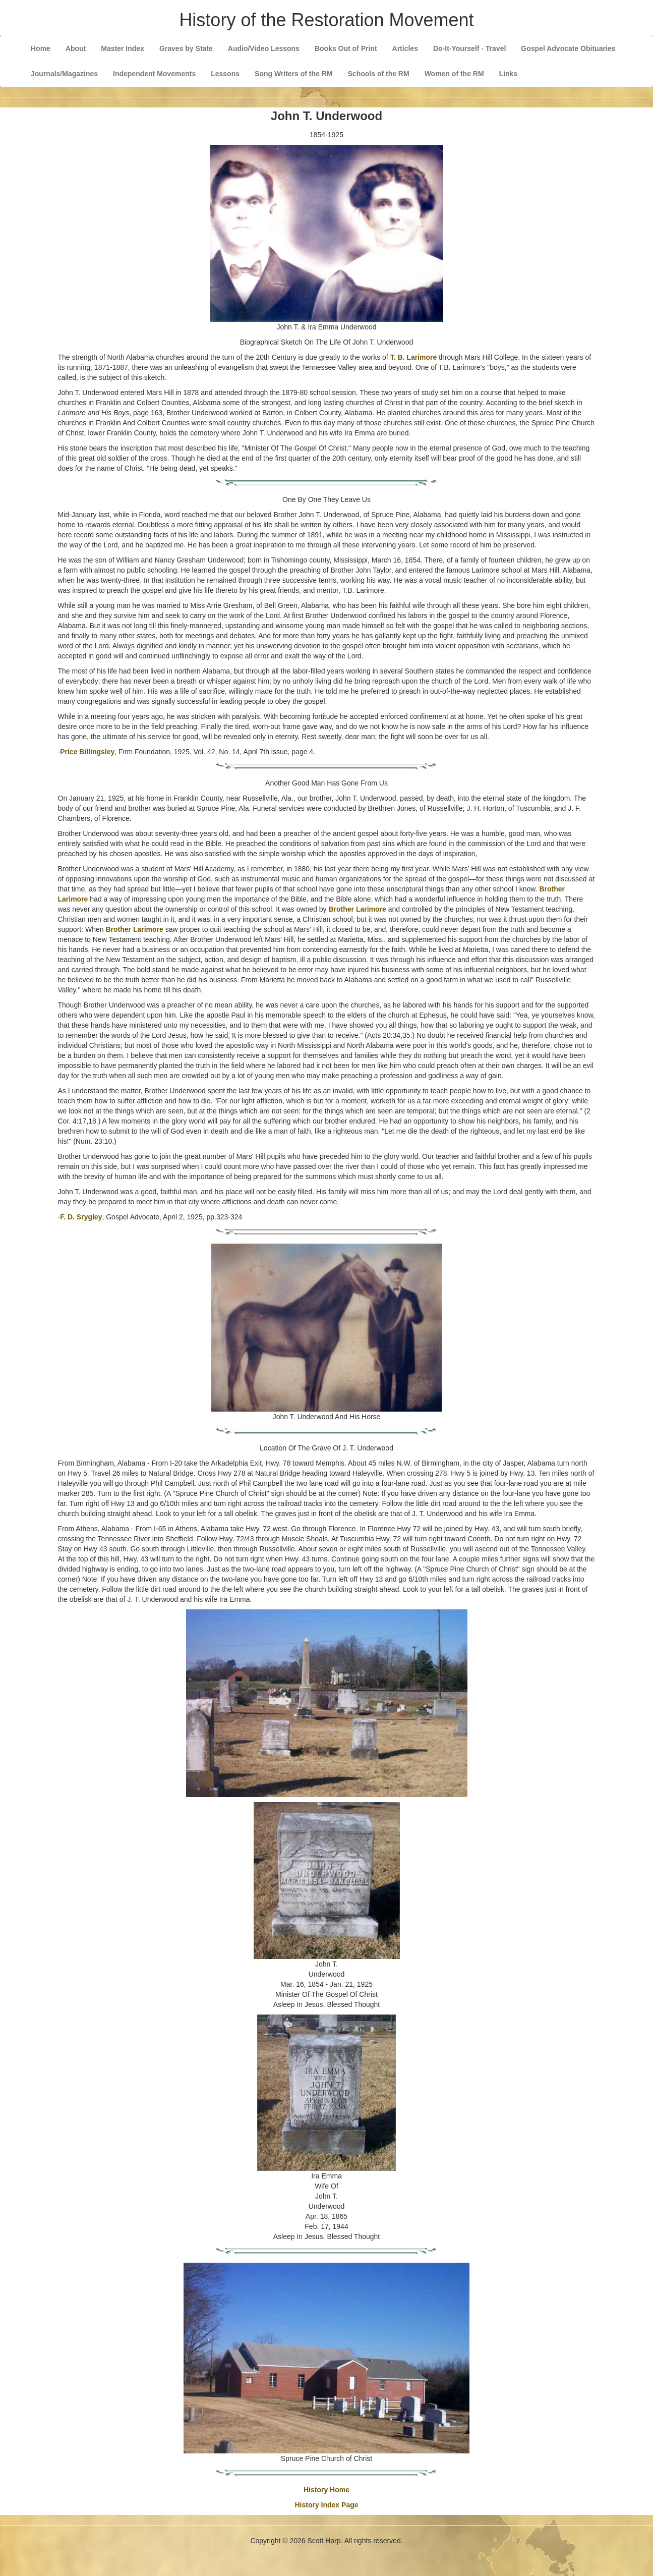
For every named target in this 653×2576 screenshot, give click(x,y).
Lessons (225, 74)
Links (508, 74)
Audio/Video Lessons (264, 48)
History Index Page (326, 2505)
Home (40, 48)
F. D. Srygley (81, 1217)
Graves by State (186, 48)
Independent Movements (154, 74)
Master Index (122, 48)
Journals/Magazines (64, 74)
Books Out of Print (346, 48)
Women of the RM (454, 74)
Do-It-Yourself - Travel (469, 48)
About (76, 48)
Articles (405, 48)
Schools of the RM (378, 74)
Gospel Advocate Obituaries (568, 48)
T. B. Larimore (413, 357)
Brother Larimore (357, 909)
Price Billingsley (87, 752)
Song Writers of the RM (294, 74)
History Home (326, 2490)
